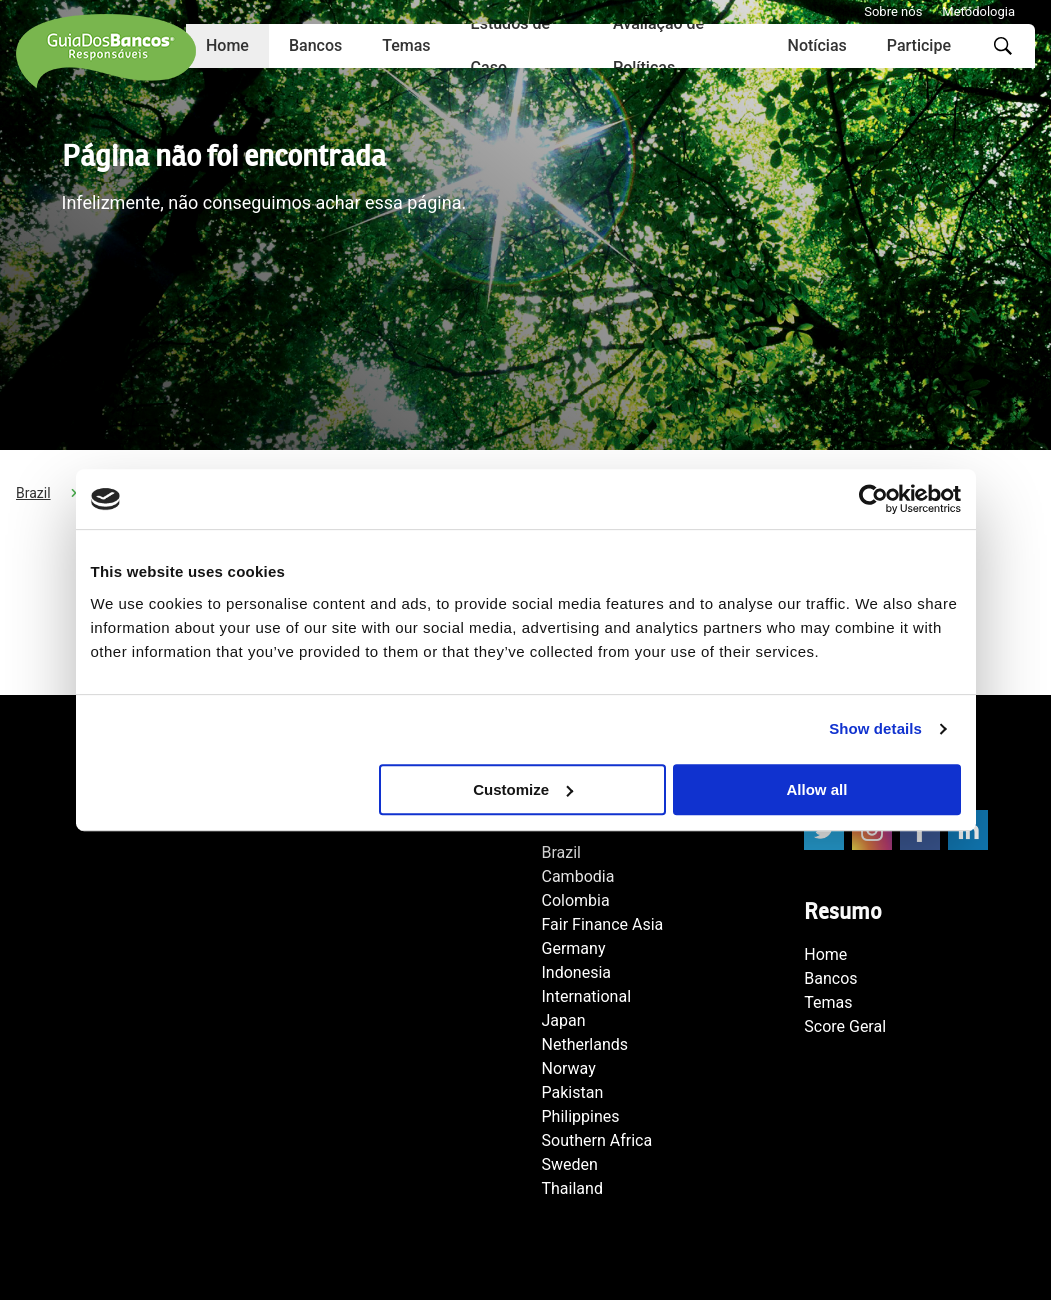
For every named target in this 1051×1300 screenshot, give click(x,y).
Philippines (581, 1116)
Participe (919, 45)
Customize (523, 789)
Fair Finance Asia (603, 924)
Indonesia (577, 972)
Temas (406, 45)
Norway (569, 1068)
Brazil (33, 493)
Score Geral (845, 1026)
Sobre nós (893, 11)
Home (825, 954)
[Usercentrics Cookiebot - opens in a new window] (873, 499)
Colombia (576, 900)
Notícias (817, 45)
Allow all (817, 789)
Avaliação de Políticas (658, 45)
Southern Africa (597, 1140)
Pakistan (573, 1092)
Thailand (572, 1188)
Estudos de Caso (510, 45)
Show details (875, 728)
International (587, 996)
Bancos (315, 45)
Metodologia (978, 11)
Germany (574, 948)
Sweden (570, 1164)
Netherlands (585, 1044)
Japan (564, 1020)
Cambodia (578, 876)
